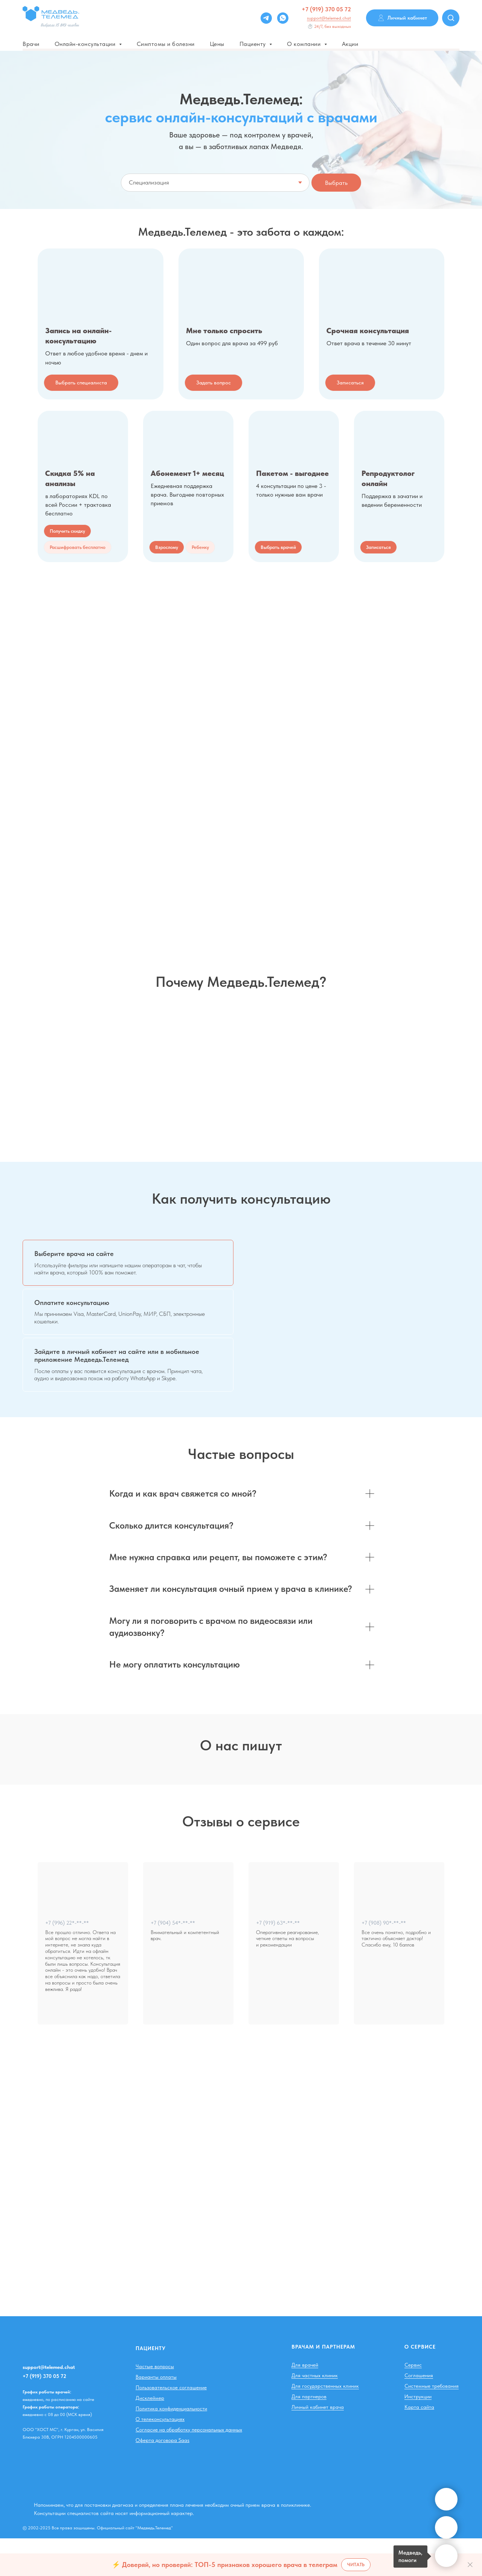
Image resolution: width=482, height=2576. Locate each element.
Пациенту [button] (253, 43)
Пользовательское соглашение (171, 2425)
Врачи (31, 43)
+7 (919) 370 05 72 (326, 9)
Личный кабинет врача (317, 2445)
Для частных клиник (314, 2413)
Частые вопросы (155, 2404)
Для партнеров (308, 2434)
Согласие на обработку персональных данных (189, 2467)
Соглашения (418, 2413)
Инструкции (418, 2434)
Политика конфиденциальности (171, 2446)
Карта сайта (419, 2445)
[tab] (128, 1262)
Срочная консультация (367, 330)
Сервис (413, 2402)
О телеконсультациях (160, 2457)
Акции (350, 43)
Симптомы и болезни (166, 43)
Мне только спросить (224, 330)
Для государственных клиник (325, 2424)
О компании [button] (304, 43)
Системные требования (431, 2424)
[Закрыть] (470, 2565)
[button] (77, 547)
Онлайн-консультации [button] (86, 43)
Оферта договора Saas (162, 2478)
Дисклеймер (150, 2436)
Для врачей (304, 2402)
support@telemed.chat (329, 18)
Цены (217, 43)
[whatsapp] (282, 18)
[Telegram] (266, 18)
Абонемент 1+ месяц (187, 473)
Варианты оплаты (156, 2414)
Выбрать (336, 182)
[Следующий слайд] (465, 1796)
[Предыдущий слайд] (17, 1796)
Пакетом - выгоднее (292, 473)
